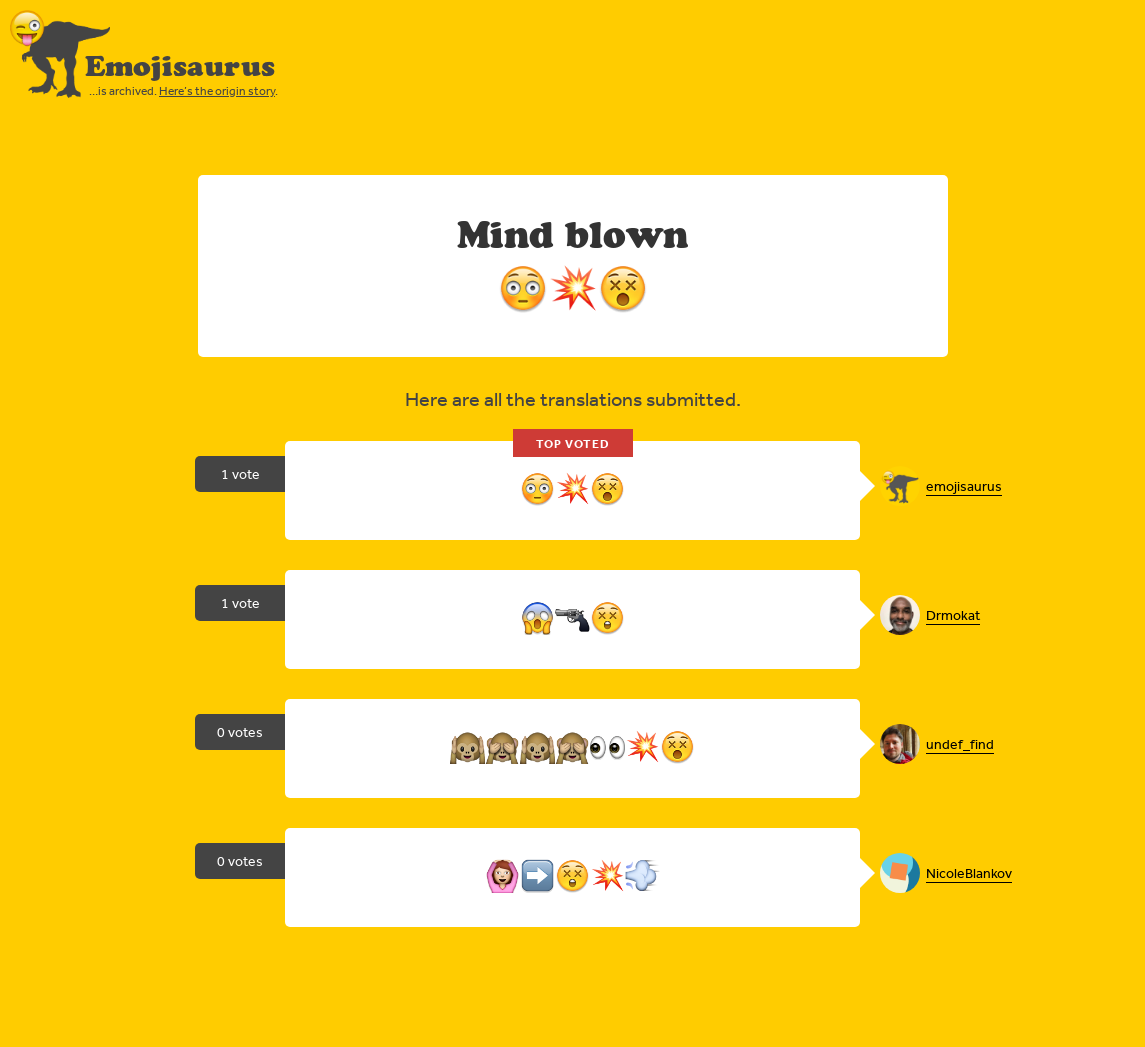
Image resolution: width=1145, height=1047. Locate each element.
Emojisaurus (180, 66)
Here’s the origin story (217, 91)
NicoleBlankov (969, 873)
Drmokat (953, 615)
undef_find (960, 744)
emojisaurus (964, 486)
